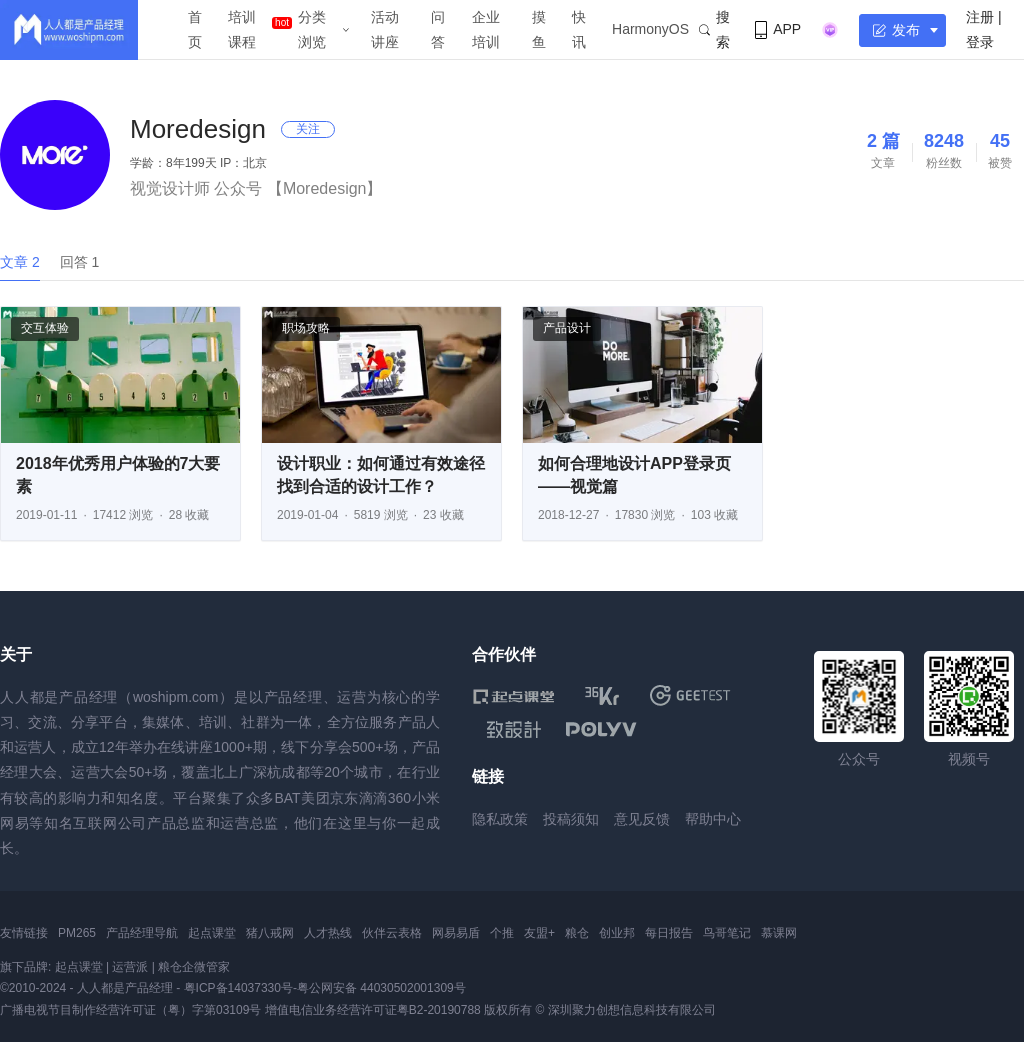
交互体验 (45, 328)
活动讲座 (385, 29)
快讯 (579, 29)
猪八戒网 (270, 933)
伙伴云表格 (392, 933)
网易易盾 (456, 933)
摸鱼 (539, 29)
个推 (502, 933)
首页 (195, 29)
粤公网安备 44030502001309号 (381, 988)
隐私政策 (500, 819)
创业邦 (617, 933)
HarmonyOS (650, 29)
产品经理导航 (142, 933)
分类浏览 (312, 29)
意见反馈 (642, 819)
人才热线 (328, 933)
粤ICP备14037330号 (238, 988)
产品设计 (567, 328)
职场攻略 (306, 328)
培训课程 (242, 29)
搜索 (714, 29)
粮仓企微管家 (194, 967)
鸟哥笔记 (727, 933)
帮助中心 (713, 819)
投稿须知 (571, 819)
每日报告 (669, 933)
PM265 (77, 933)
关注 (308, 129)
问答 (438, 29)
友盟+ (539, 933)
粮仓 (577, 933)
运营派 (130, 967)
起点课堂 (212, 933)
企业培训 (486, 29)
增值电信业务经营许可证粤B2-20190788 (373, 1010)
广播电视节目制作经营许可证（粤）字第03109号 (130, 1010)
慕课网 (779, 933)
